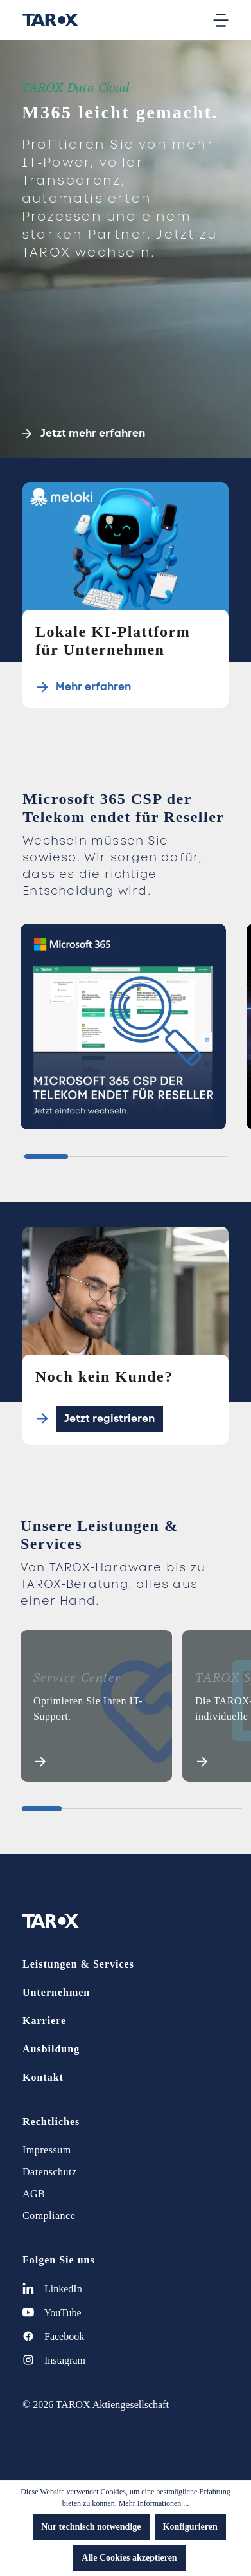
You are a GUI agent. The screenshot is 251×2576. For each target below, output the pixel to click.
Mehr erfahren (93, 686)
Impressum (46, 2149)
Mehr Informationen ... (154, 2503)
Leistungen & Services (78, 1964)
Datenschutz (49, 2171)
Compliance (48, 2215)
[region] (125, 1032)
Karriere (44, 2020)
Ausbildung (51, 2048)
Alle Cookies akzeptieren (129, 2557)
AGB (33, 2193)
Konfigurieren (190, 2527)
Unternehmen (56, 1992)
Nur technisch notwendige (91, 2527)
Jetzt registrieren (109, 1418)
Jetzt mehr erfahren (83, 433)
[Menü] (221, 20)
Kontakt (43, 2077)
